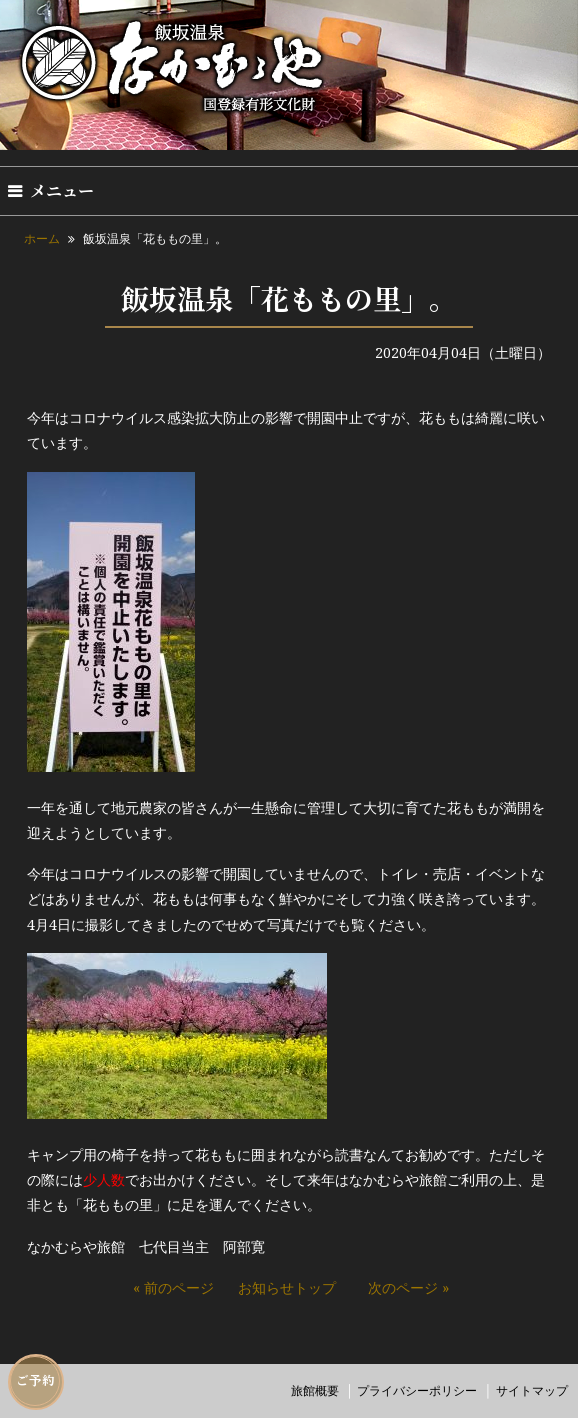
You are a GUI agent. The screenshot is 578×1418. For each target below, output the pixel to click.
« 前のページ (173, 1287)
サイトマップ (532, 1390)
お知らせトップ (287, 1287)
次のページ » (408, 1287)
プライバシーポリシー (417, 1390)
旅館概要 (315, 1390)
